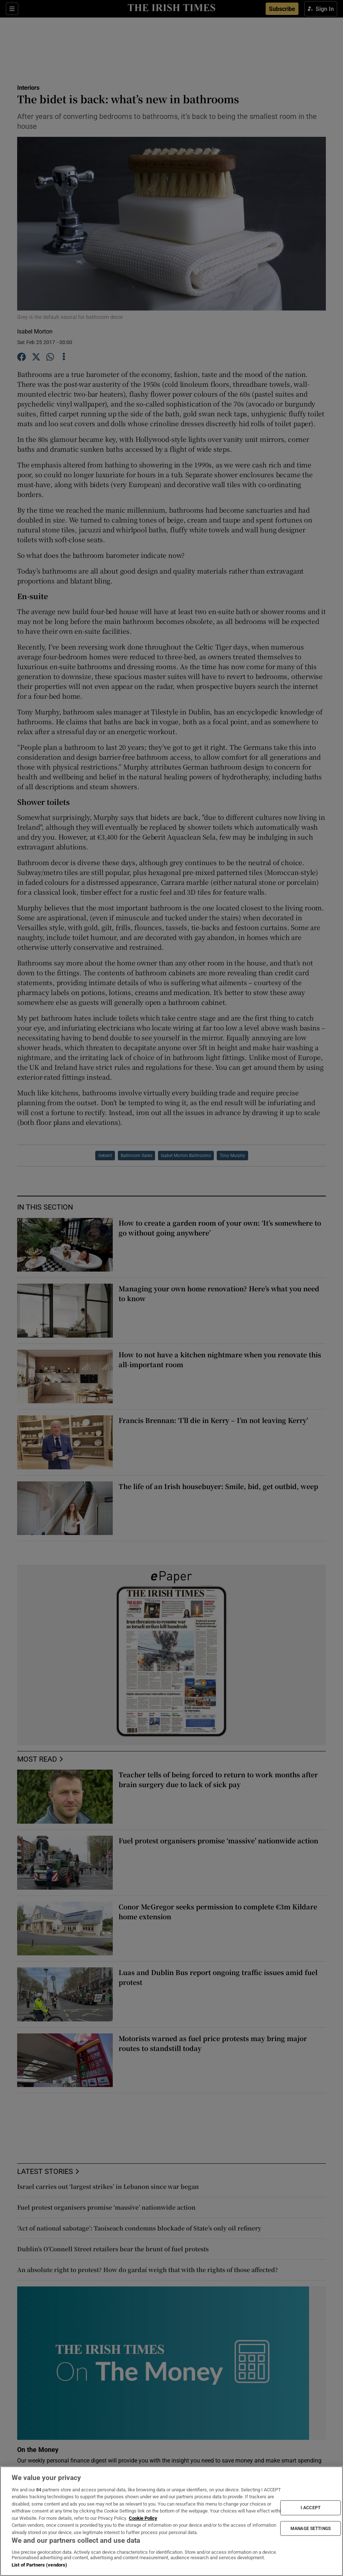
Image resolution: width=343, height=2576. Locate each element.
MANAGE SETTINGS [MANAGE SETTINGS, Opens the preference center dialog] (310, 2528)
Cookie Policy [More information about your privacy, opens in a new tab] (143, 2518)
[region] (171, 2521)
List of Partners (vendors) (39, 2565)
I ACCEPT (310, 2507)
